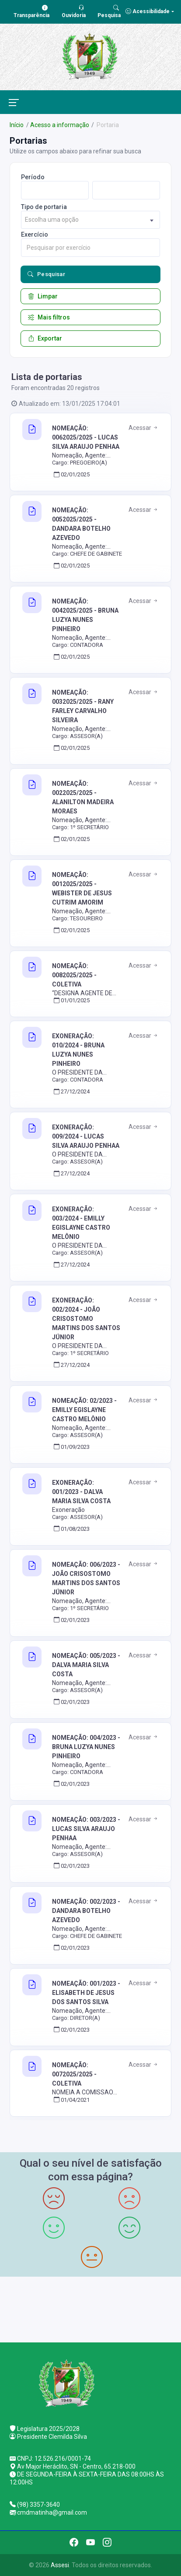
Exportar (45, 338)
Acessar (144, 427)
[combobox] (90, 220)
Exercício (34, 234)
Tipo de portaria (44, 206)
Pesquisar (46, 274)
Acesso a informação (59, 124)
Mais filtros (49, 317)
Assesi (60, 2565)
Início (17, 124)
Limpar (43, 296)
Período (33, 177)
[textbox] (90, 219)
